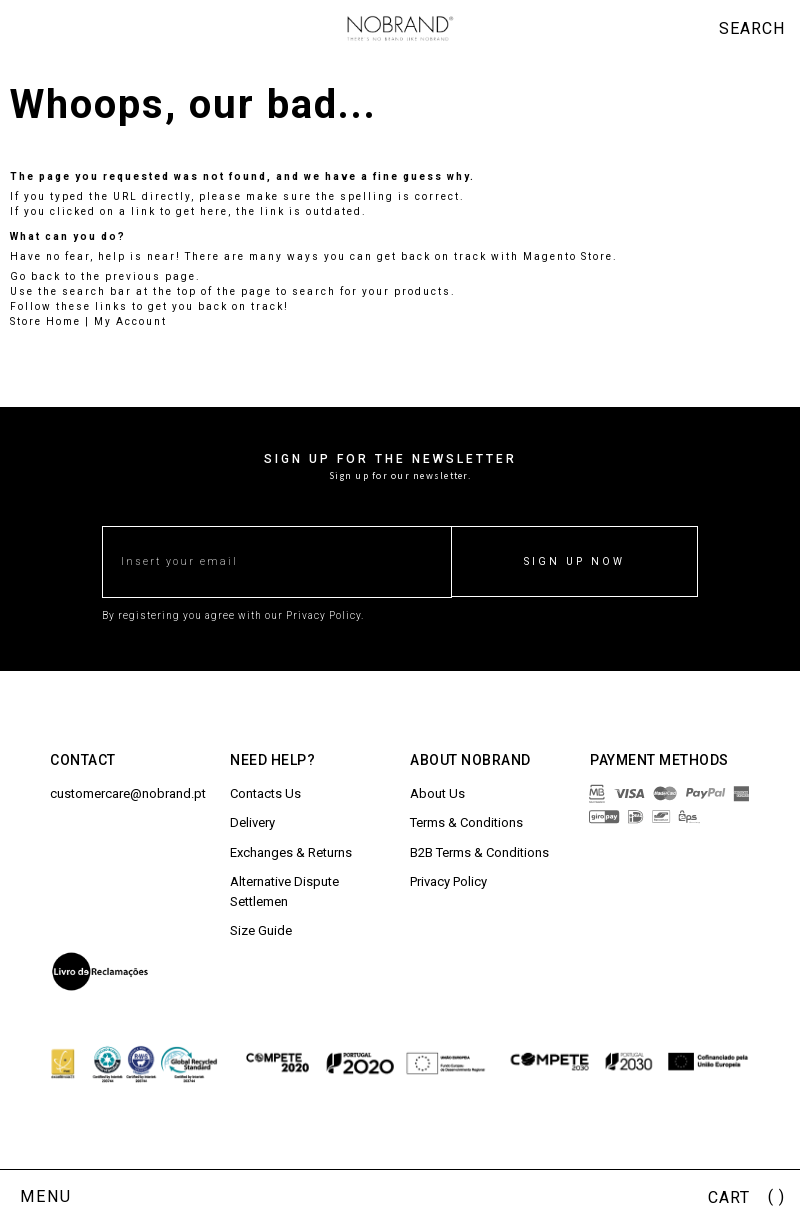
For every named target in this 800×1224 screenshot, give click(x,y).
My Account (130, 321)
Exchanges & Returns (291, 852)
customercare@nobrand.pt (128, 793)
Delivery (252, 822)
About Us (437, 793)
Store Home (45, 321)
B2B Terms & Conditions (479, 852)
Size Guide (261, 930)
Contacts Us (265, 793)
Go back (35, 276)
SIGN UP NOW (574, 561)
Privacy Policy (448, 881)
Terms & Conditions (466, 822)
